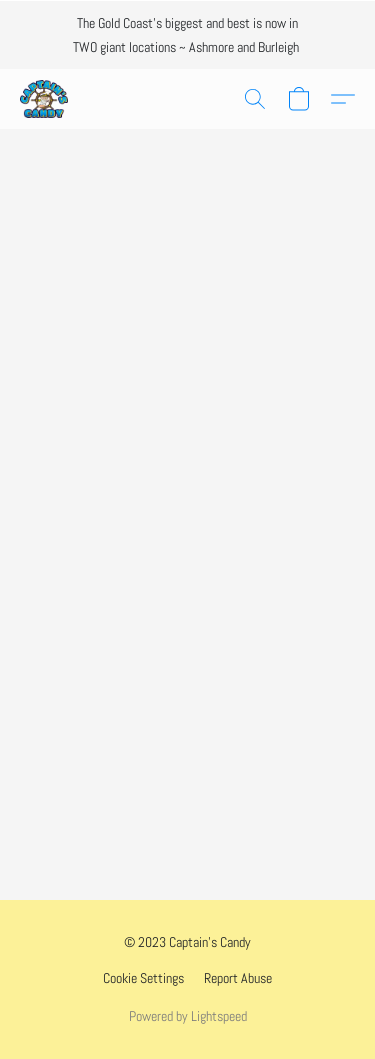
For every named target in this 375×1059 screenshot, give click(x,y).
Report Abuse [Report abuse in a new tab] (238, 978)
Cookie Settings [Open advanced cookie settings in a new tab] (143, 978)
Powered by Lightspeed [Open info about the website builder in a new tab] (188, 1016)
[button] (45, 99)
